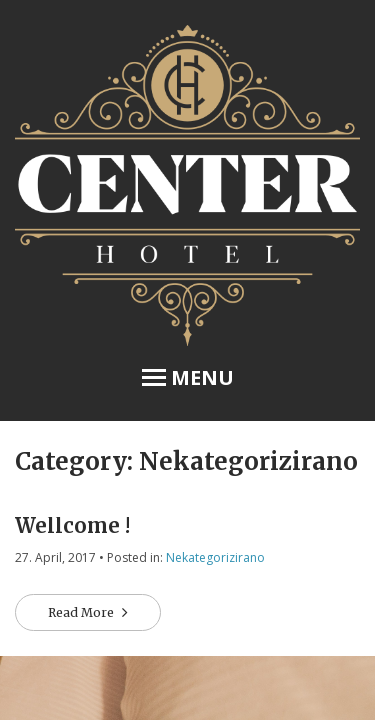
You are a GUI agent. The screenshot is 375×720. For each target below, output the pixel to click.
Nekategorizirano (215, 557)
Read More (82, 612)
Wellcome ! (72, 525)
